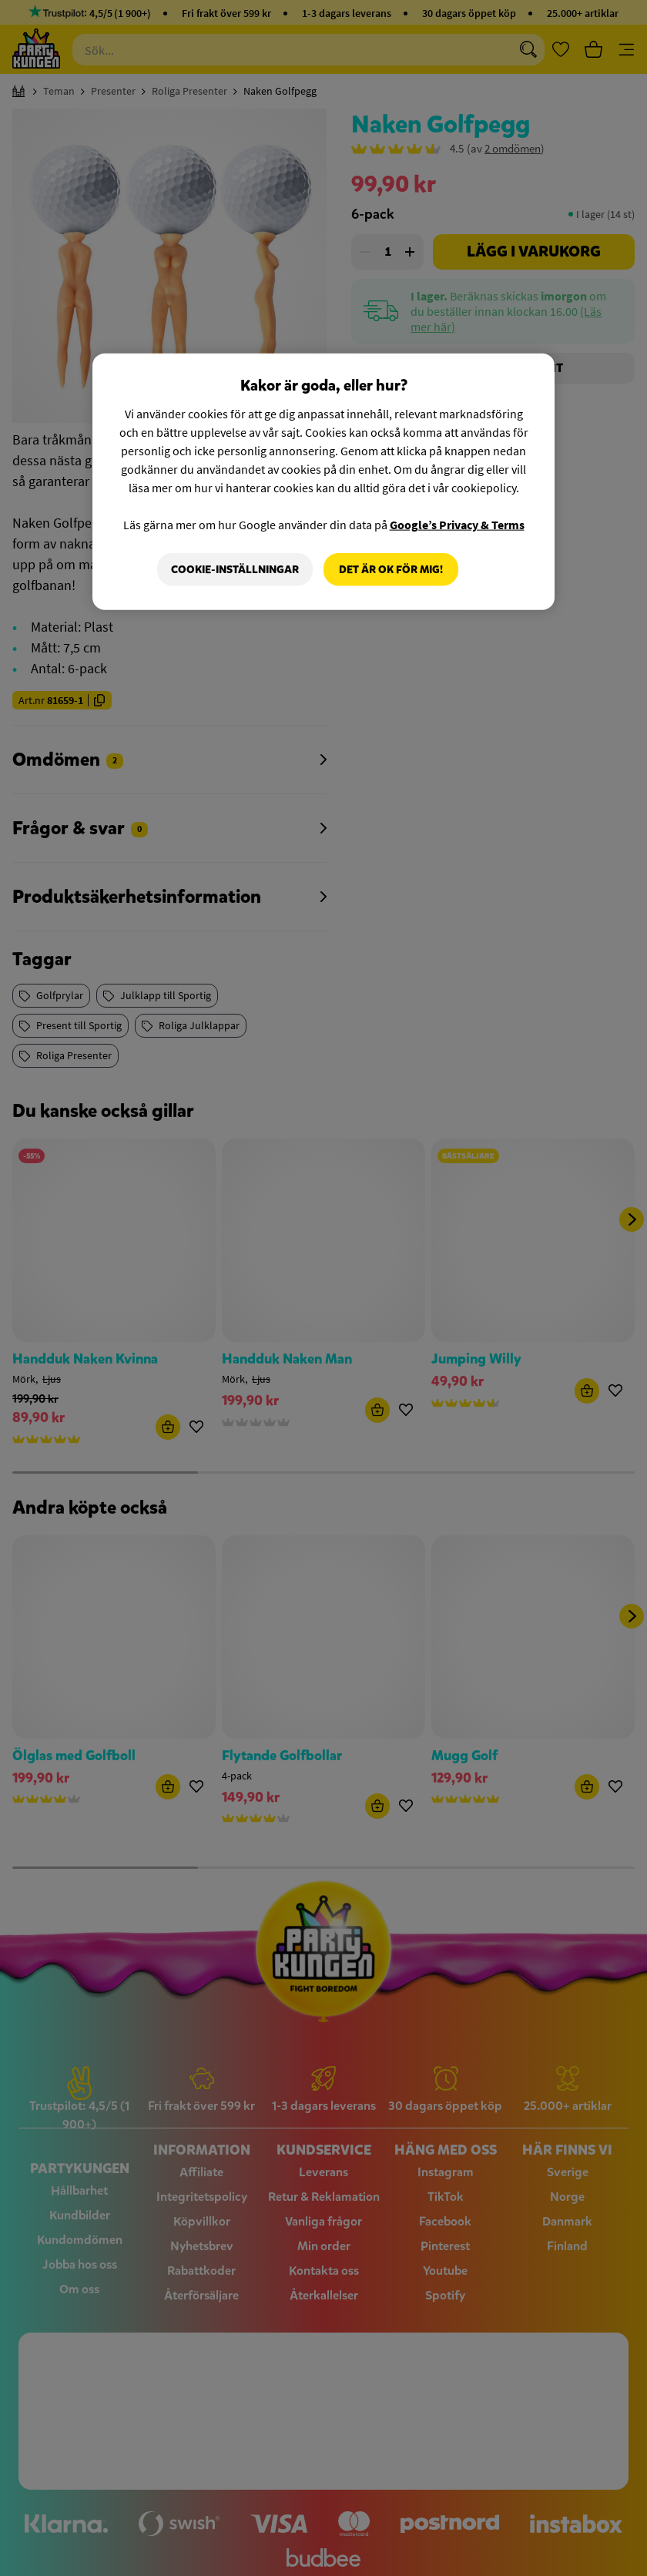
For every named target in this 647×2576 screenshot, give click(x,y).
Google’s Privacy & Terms (457, 524)
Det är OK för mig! (391, 569)
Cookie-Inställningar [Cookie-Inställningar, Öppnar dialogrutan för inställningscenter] (235, 569)
